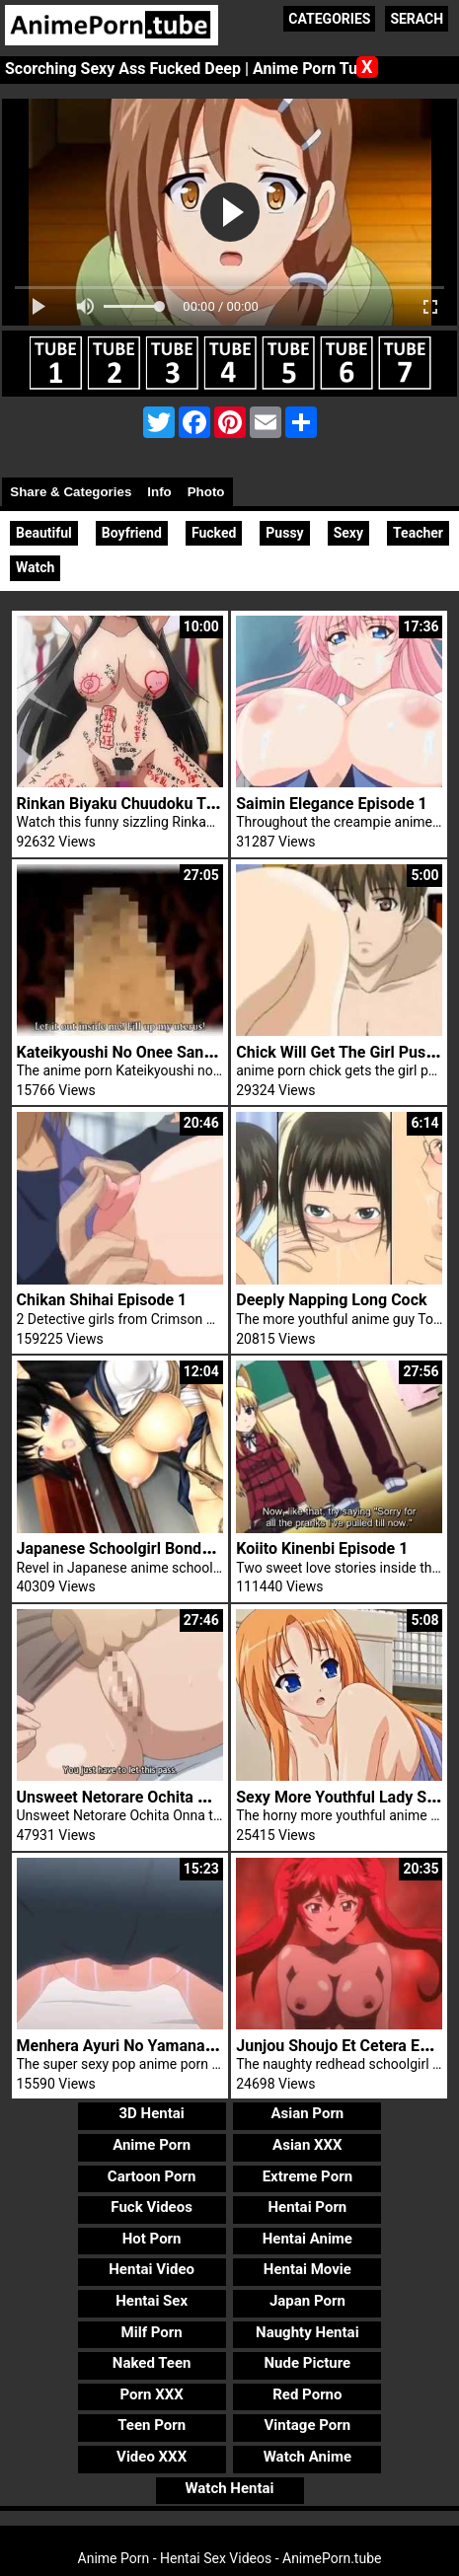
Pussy (284, 533)
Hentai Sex (151, 2301)
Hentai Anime (307, 2238)
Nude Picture (308, 2363)
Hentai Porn (307, 2207)
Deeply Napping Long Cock (331, 1299)
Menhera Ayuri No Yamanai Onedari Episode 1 (180, 2045)
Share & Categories (70, 491)
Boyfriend (132, 533)
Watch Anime (307, 2457)
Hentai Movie (307, 2269)
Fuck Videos (151, 2207)
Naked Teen (152, 2363)
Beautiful (44, 533)
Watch (35, 567)
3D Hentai (151, 2113)
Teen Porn (151, 2425)
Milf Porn (152, 2332)
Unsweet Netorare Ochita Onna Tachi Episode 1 (183, 1797)
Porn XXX (152, 2394)
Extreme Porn (307, 2176)
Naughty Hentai (307, 2332)
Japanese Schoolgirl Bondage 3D (134, 1548)
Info (159, 491)
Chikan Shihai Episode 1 (102, 1299)
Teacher (418, 533)
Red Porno (307, 2394)
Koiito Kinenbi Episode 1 (322, 1548)
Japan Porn (307, 2301)
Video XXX (151, 2457)
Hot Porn (152, 2238)
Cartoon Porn (152, 2176)
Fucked (213, 533)
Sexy (348, 533)
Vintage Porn (308, 2425)
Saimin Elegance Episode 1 (331, 803)
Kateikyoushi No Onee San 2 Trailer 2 (148, 1052)
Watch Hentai (229, 2488)
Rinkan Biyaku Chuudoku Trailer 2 (136, 803)
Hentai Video (151, 2269)
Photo (206, 491)
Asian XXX (307, 2145)
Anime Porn (152, 2145)
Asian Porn (307, 2113)
